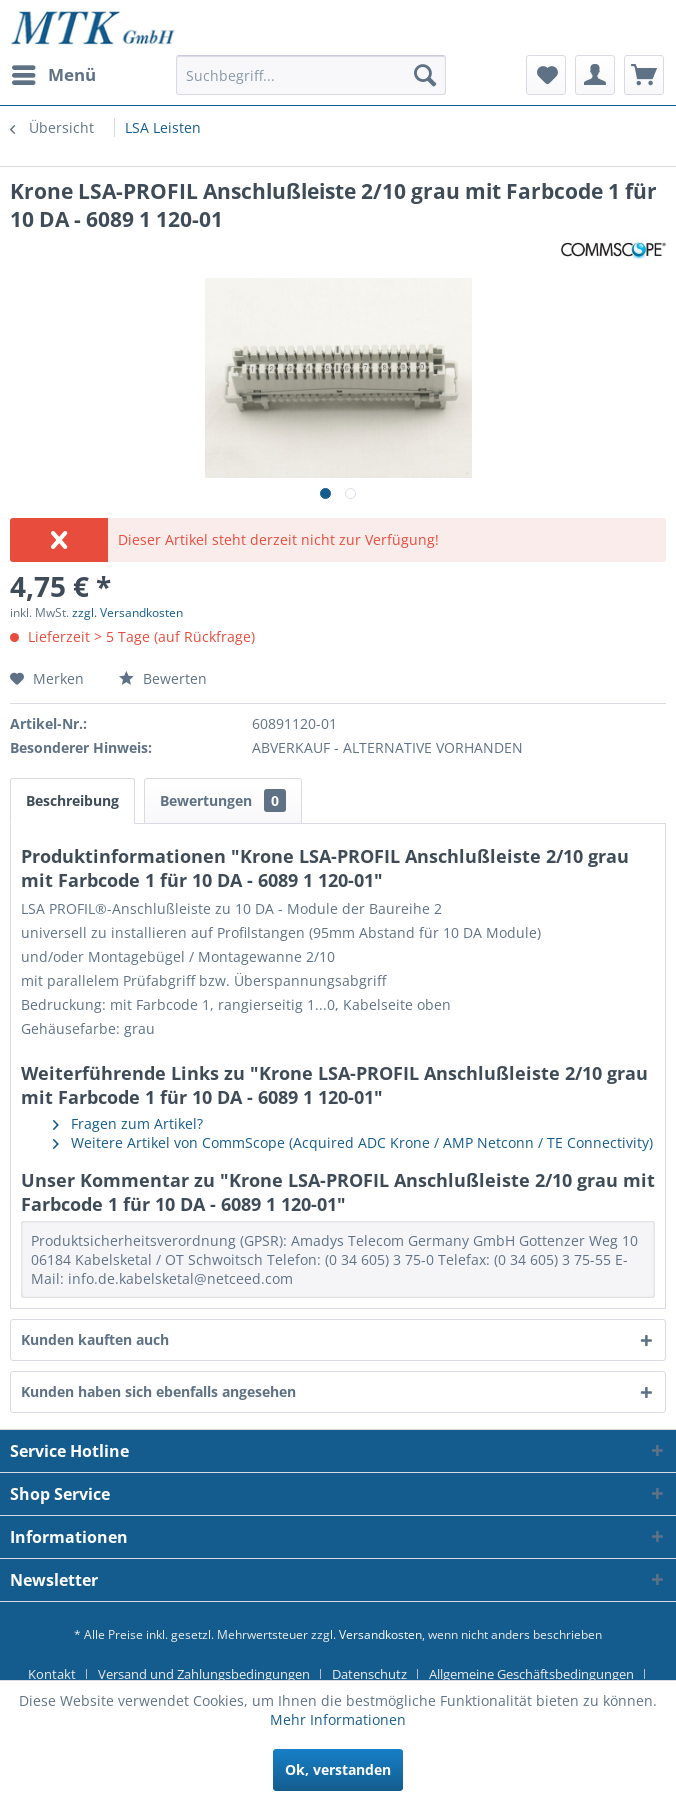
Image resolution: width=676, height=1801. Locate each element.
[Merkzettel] (546, 75)
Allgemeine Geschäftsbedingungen (531, 1674)
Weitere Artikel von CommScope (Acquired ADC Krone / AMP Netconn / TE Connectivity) (353, 1142)
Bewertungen (223, 800)
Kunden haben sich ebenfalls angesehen (158, 1391)
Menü (54, 72)
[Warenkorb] (644, 75)
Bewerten (163, 678)
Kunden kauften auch (95, 1339)
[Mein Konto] (595, 75)
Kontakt (52, 1674)
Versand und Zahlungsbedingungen (204, 1674)
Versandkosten (380, 1634)
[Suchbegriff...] (311, 75)
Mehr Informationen (338, 1719)
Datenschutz (369, 1674)
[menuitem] (53, 75)
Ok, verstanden (338, 1769)
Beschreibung (72, 800)
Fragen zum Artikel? (128, 1123)
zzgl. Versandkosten (127, 612)
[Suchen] (425, 75)
